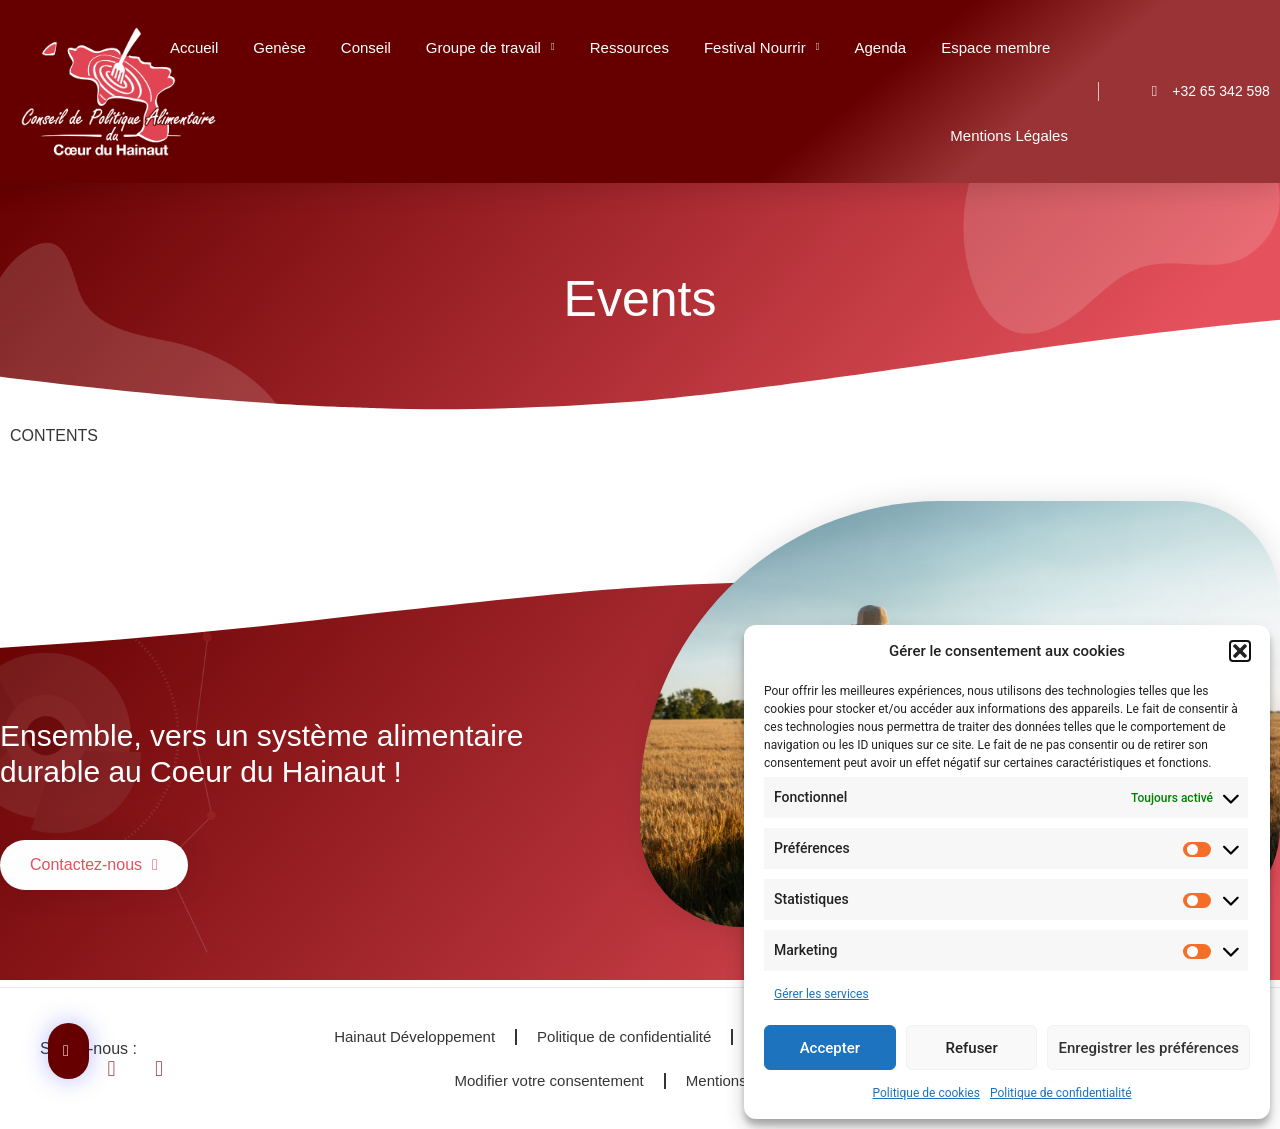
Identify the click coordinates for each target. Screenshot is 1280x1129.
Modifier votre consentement (549, 1080)
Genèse (279, 47)
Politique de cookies (926, 1093)
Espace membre (995, 47)
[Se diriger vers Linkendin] (124, 1069)
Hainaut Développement (414, 1036)
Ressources (629, 47)
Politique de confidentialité (1061, 1093)
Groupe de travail (490, 47)
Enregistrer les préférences (1148, 1048)
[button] (1240, 651)
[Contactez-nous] (68, 1051)
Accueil (194, 47)
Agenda (880, 47)
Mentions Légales (1009, 135)
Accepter (830, 1048)
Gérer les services (821, 994)
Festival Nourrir (762, 47)
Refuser (972, 1048)
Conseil (366, 47)
